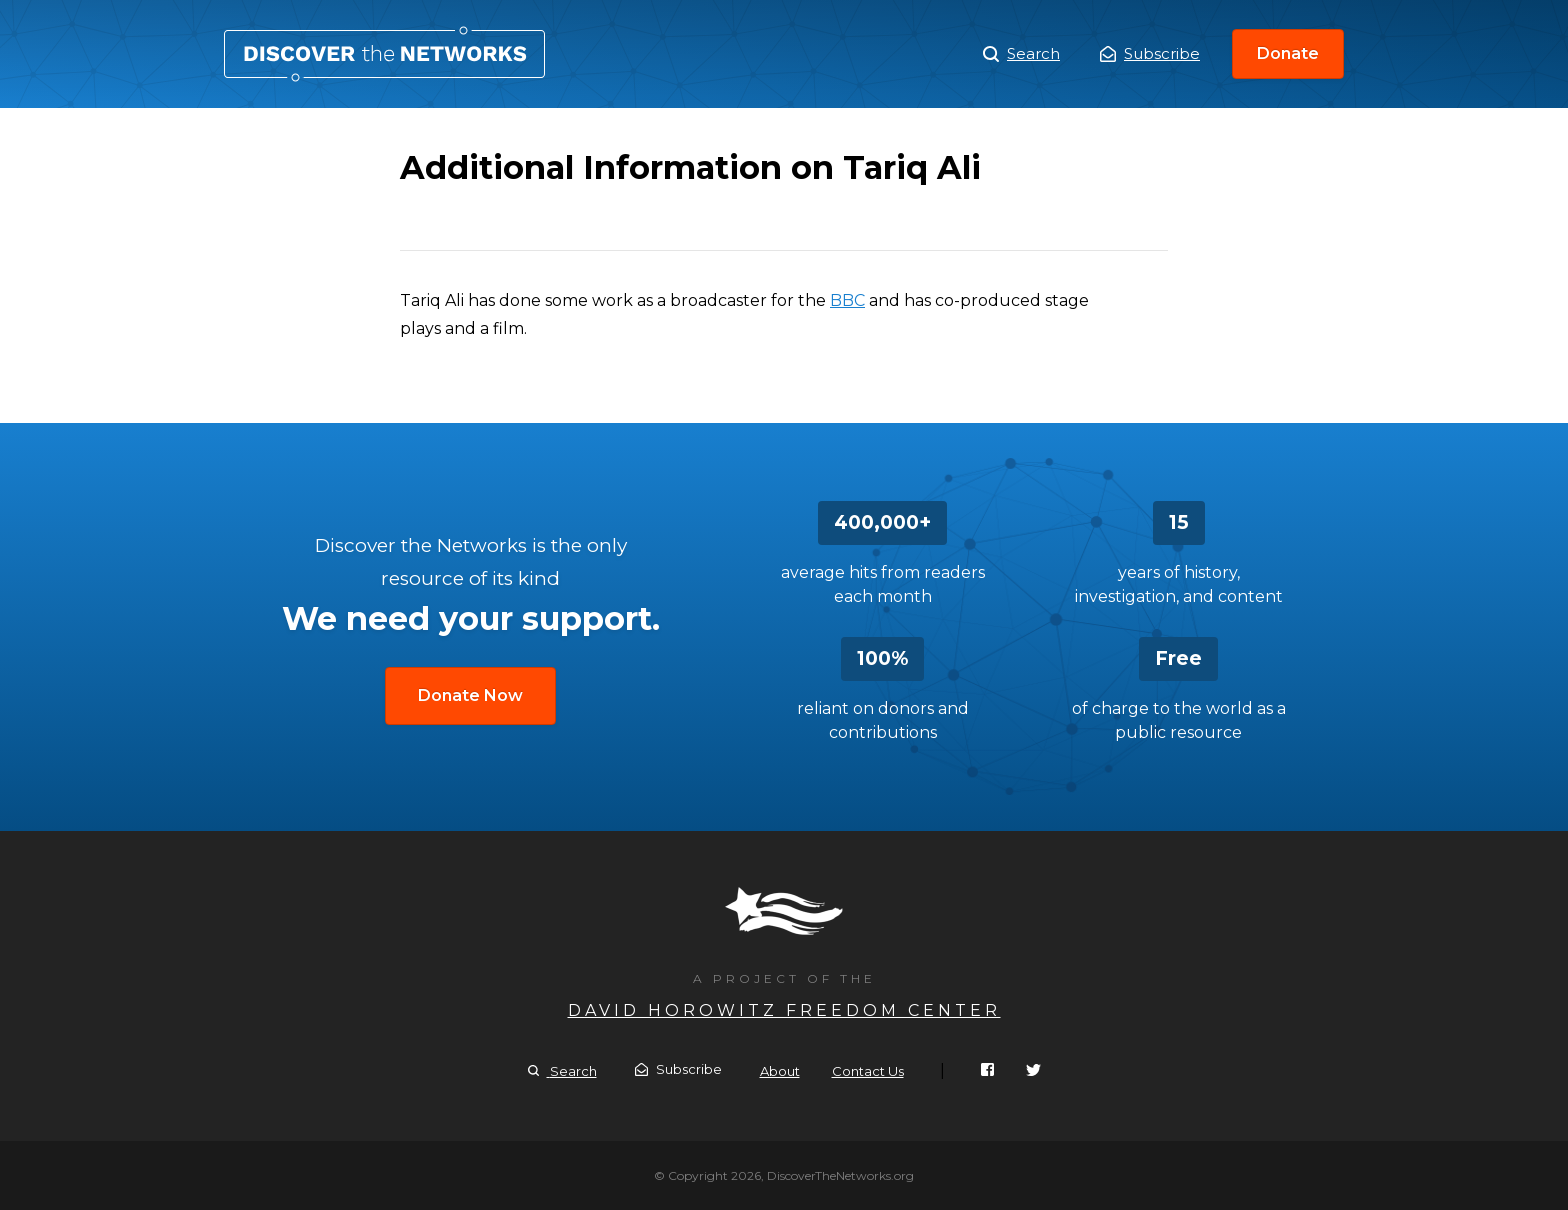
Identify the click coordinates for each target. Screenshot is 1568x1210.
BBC (847, 300)
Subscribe (1150, 53)
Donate (1288, 53)
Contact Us (868, 1071)
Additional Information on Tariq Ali (384, 54)
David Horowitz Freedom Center (784, 1010)
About (780, 1071)
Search (1021, 54)
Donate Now (470, 695)
